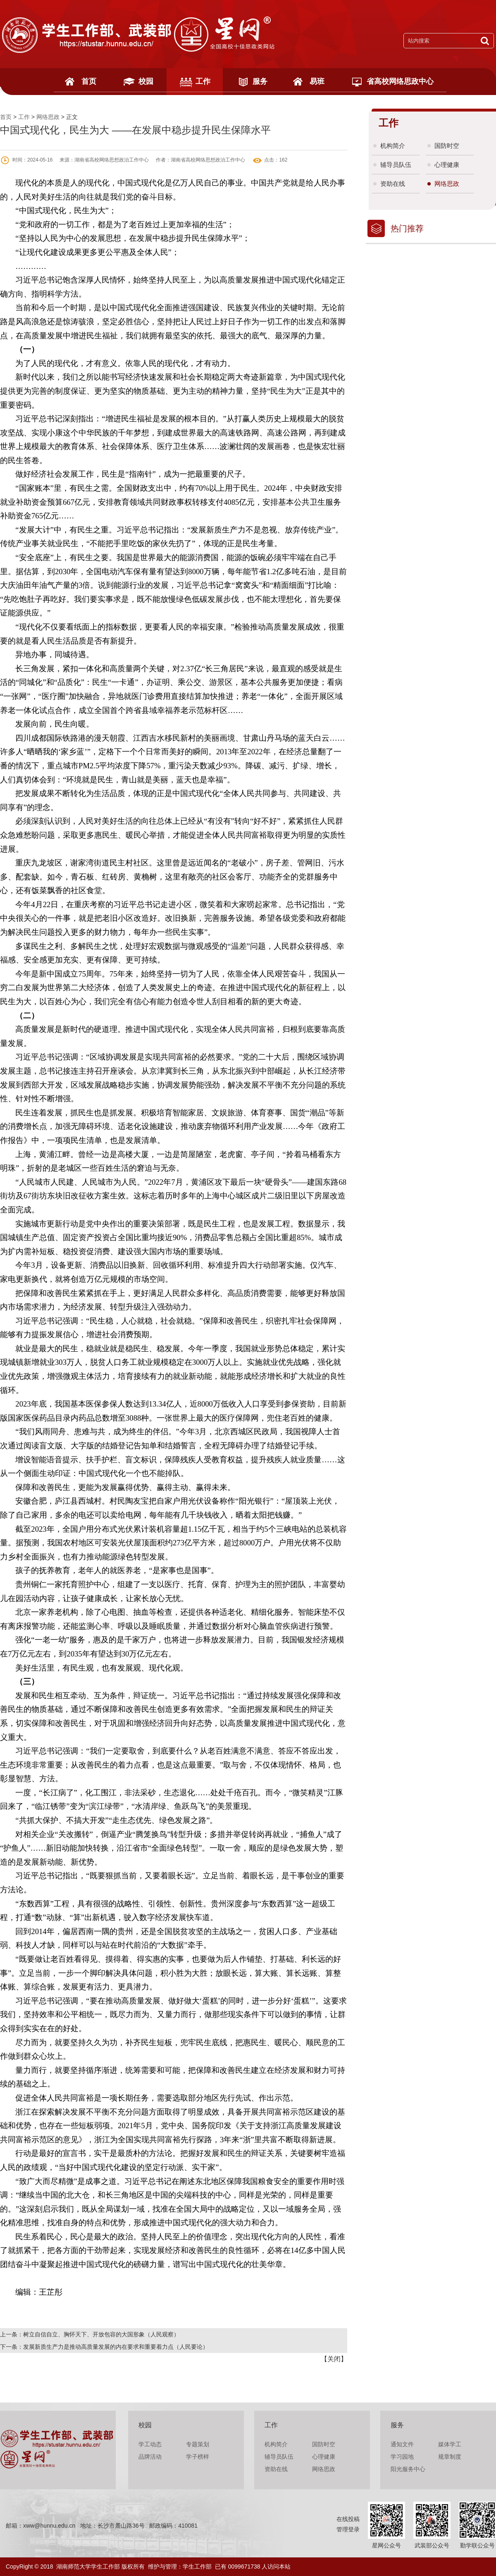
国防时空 (446, 145)
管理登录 (348, 2529)
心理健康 (446, 164)
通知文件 (402, 2444)
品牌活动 (150, 2456)
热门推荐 (407, 228)
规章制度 (449, 2456)
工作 (203, 81)
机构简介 (392, 145)
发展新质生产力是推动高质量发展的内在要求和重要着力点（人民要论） (115, 2346)
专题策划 (197, 2444)
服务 (260, 81)
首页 (88, 81)
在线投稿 (348, 2519)
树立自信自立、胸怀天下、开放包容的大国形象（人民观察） (101, 2334)
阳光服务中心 (408, 2469)
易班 (317, 81)
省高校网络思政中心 (400, 81)
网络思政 (48, 117)
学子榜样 (197, 2456)
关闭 (334, 2358)
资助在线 (392, 183)
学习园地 (402, 2456)
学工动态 (150, 2444)
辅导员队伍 (395, 164)
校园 (145, 81)
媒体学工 (449, 2444)
